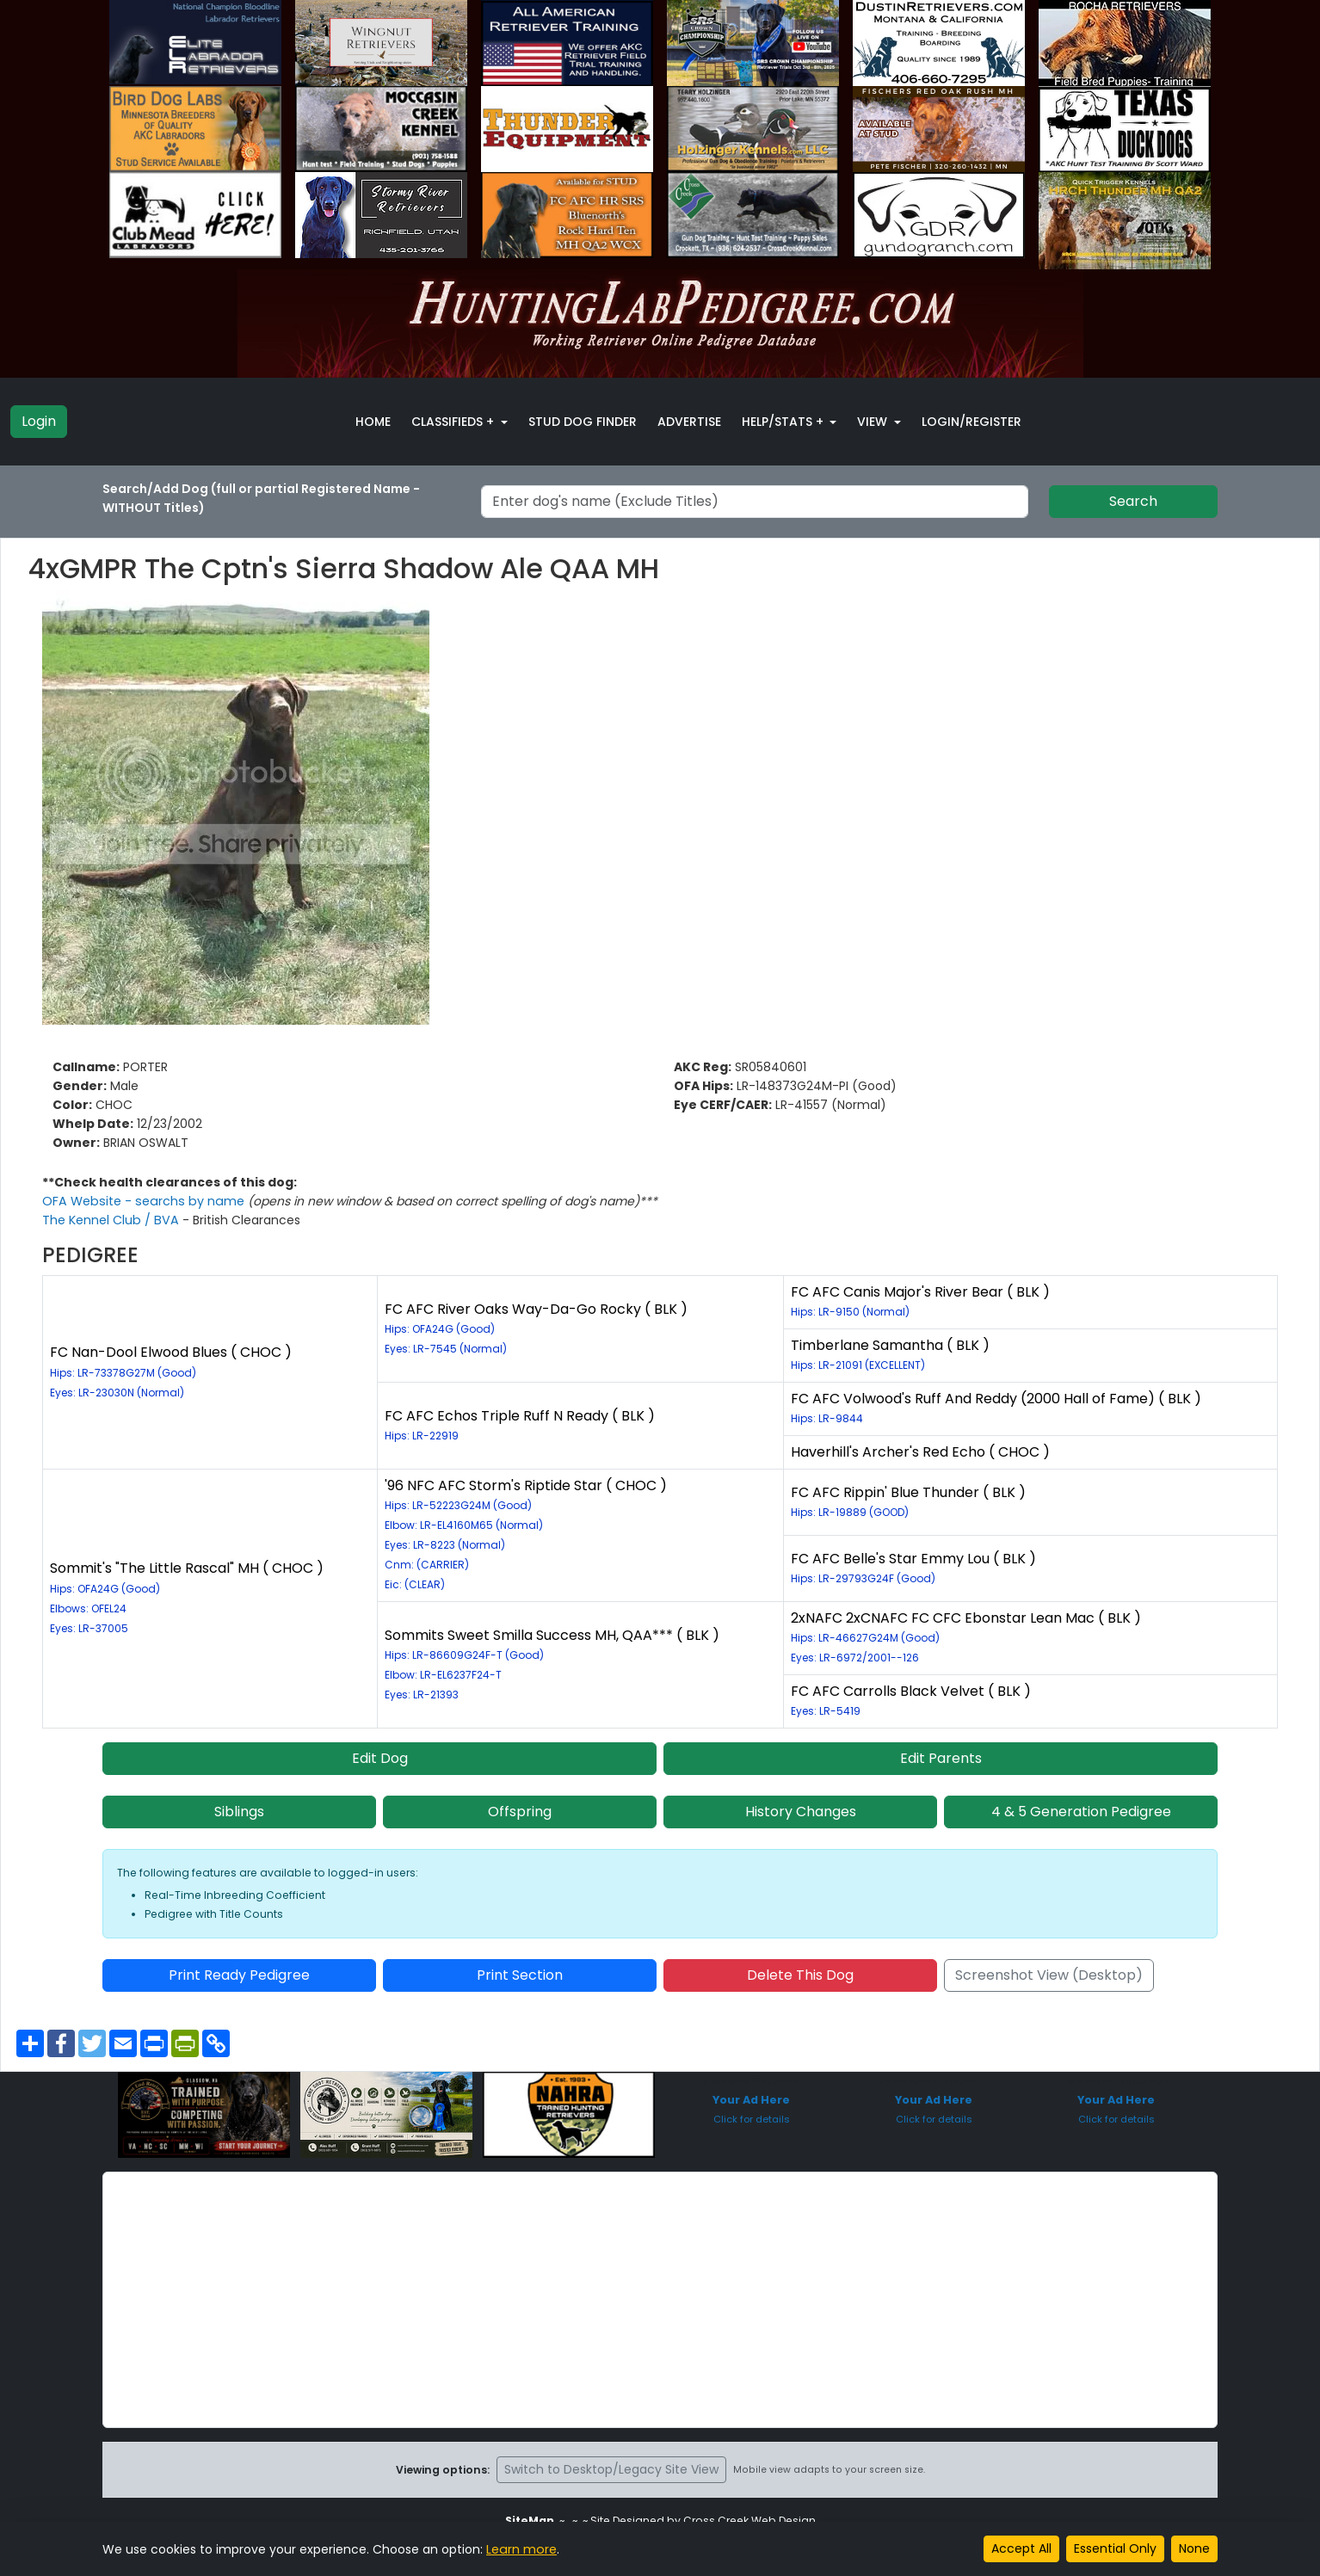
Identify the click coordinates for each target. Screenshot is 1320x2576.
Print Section (520, 1975)
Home (373, 421)
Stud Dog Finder (582, 421)
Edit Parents (941, 1758)
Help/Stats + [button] (784, 421)
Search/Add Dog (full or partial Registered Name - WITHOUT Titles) (261, 498)
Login (39, 421)
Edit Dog (380, 1758)
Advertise (689, 421)
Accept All (1021, 2548)
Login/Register (971, 421)
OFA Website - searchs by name (141, 1201)
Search (1133, 501)
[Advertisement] (660, 2299)
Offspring (520, 1811)
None (1194, 2548)
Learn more (520, 2549)
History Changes (800, 1811)
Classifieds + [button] (454, 421)
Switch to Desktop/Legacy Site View (611, 2469)
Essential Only (1115, 2548)
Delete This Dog (800, 1975)
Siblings (239, 1811)
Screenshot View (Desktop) (1049, 1975)
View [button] (874, 421)
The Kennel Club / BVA (110, 1220)
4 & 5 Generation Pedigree (1081, 1811)
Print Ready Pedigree (239, 1975)
